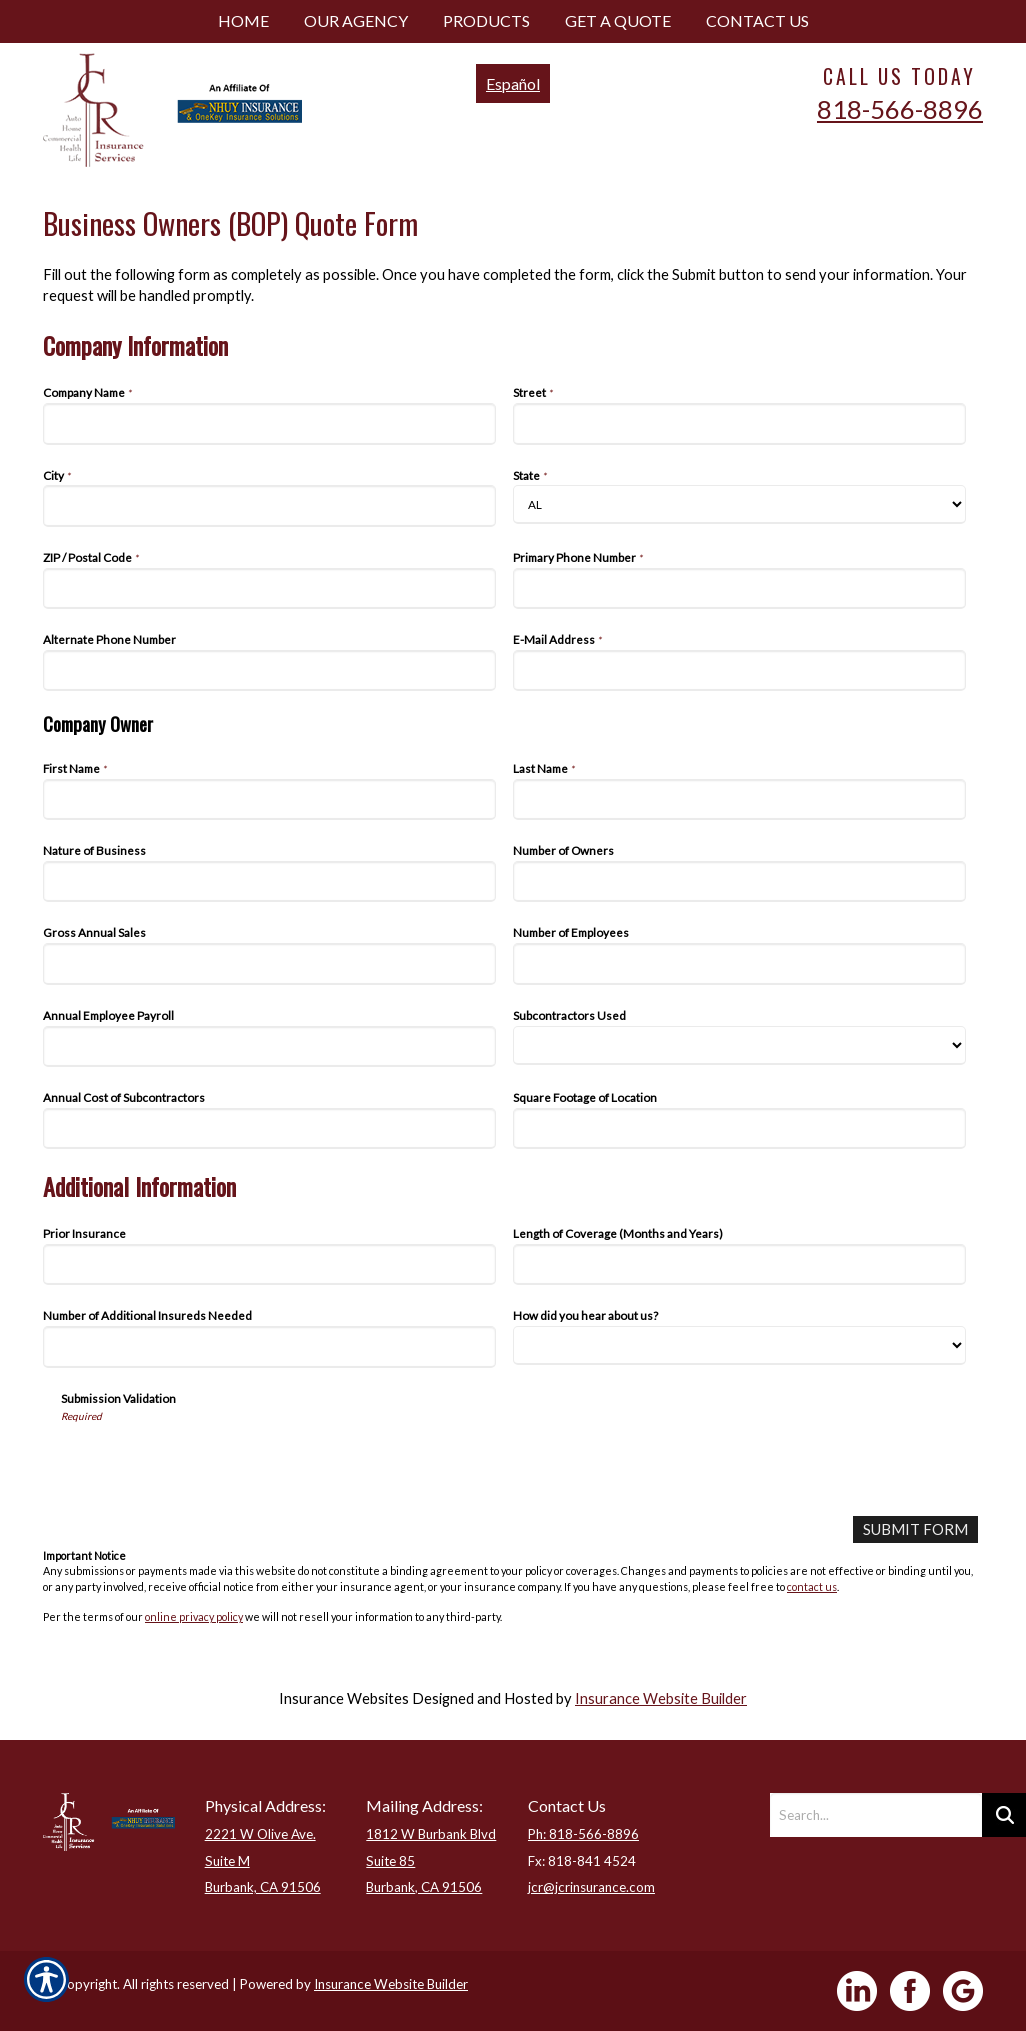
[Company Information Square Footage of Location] (739, 1128)
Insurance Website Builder (661, 1698)
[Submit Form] (916, 1529)
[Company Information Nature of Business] (269, 881)
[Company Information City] (269, 505)
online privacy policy (194, 1616)
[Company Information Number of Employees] (739, 963)
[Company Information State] (739, 504)
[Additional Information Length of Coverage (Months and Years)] (739, 1264)
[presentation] (213, 1462)
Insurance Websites (344, 1698)
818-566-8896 (900, 109)
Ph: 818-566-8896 (583, 1834)
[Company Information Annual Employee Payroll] (269, 1046)
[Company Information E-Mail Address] (739, 670)
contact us (812, 1585)
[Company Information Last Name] (739, 799)
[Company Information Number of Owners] (739, 881)
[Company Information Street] (739, 423)
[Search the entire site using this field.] (876, 1815)
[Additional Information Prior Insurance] (269, 1264)
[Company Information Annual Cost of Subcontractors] (269, 1128)
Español (513, 83)
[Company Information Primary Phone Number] (739, 588)
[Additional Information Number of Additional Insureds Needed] (269, 1346)
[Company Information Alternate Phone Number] (269, 670)
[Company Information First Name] (269, 799)
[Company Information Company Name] (269, 423)
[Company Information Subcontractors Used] (739, 1045)
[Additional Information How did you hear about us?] (739, 1345)
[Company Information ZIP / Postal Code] (269, 588)
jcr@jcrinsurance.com (591, 1887)
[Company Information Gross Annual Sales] (269, 963)
